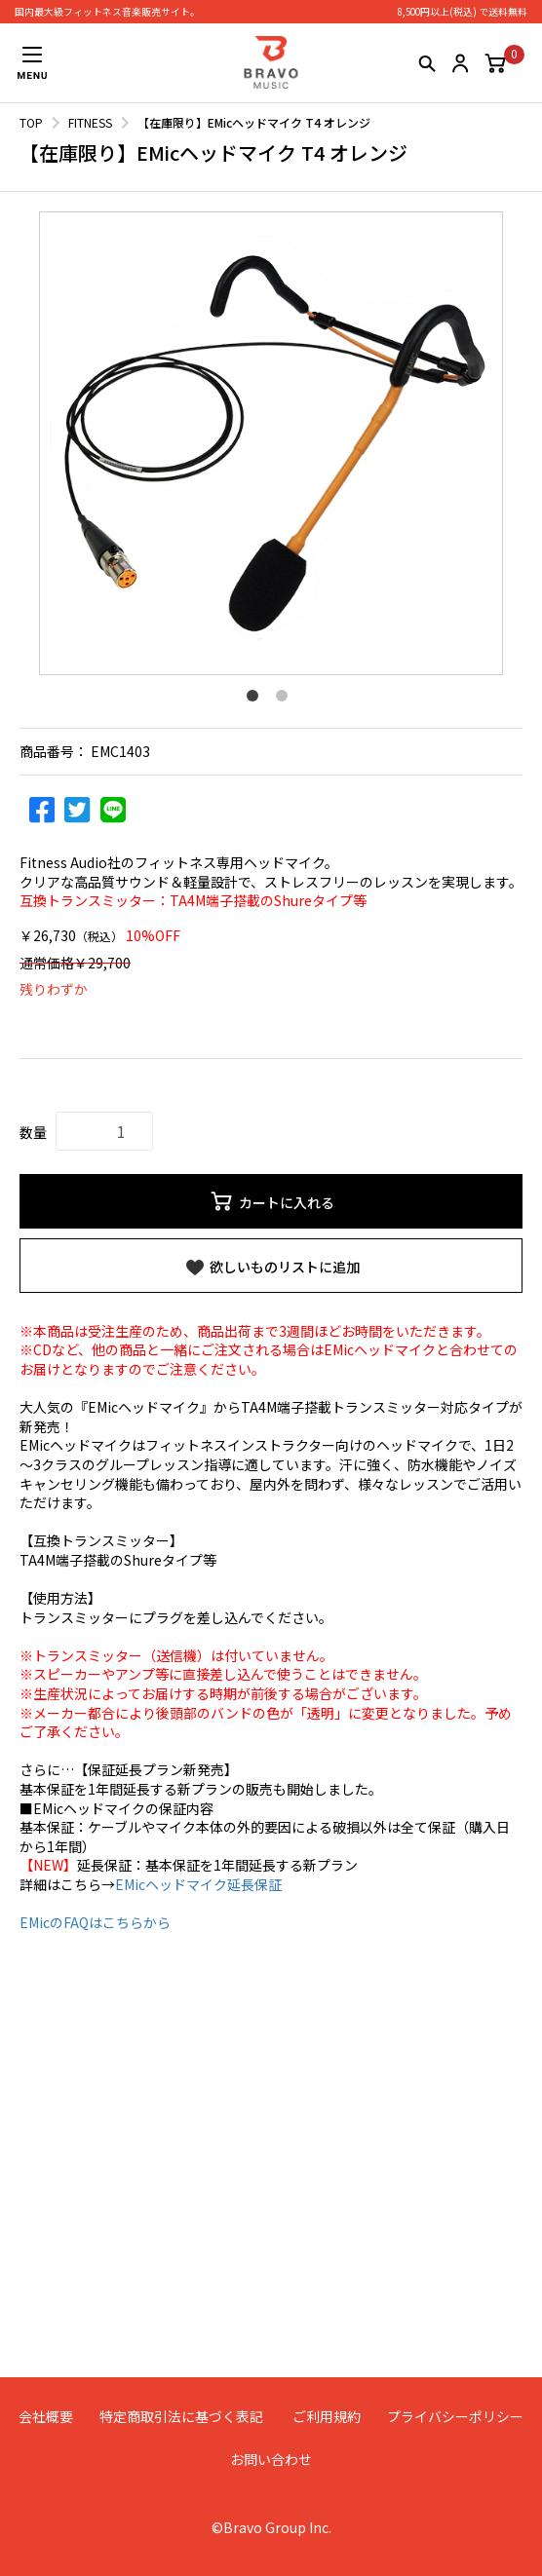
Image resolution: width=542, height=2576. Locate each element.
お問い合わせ (271, 2459)
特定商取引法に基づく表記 (181, 2416)
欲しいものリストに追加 (271, 1267)
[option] (271, 443)
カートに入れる (271, 1201)
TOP (31, 122)
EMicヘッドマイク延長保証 (198, 1884)
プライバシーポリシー (455, 2416)
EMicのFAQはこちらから (95, 1922)
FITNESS (90, 122)
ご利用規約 (326, 2416)
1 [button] (256, 699)
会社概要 (46, 2416)
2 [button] (285, 699)
